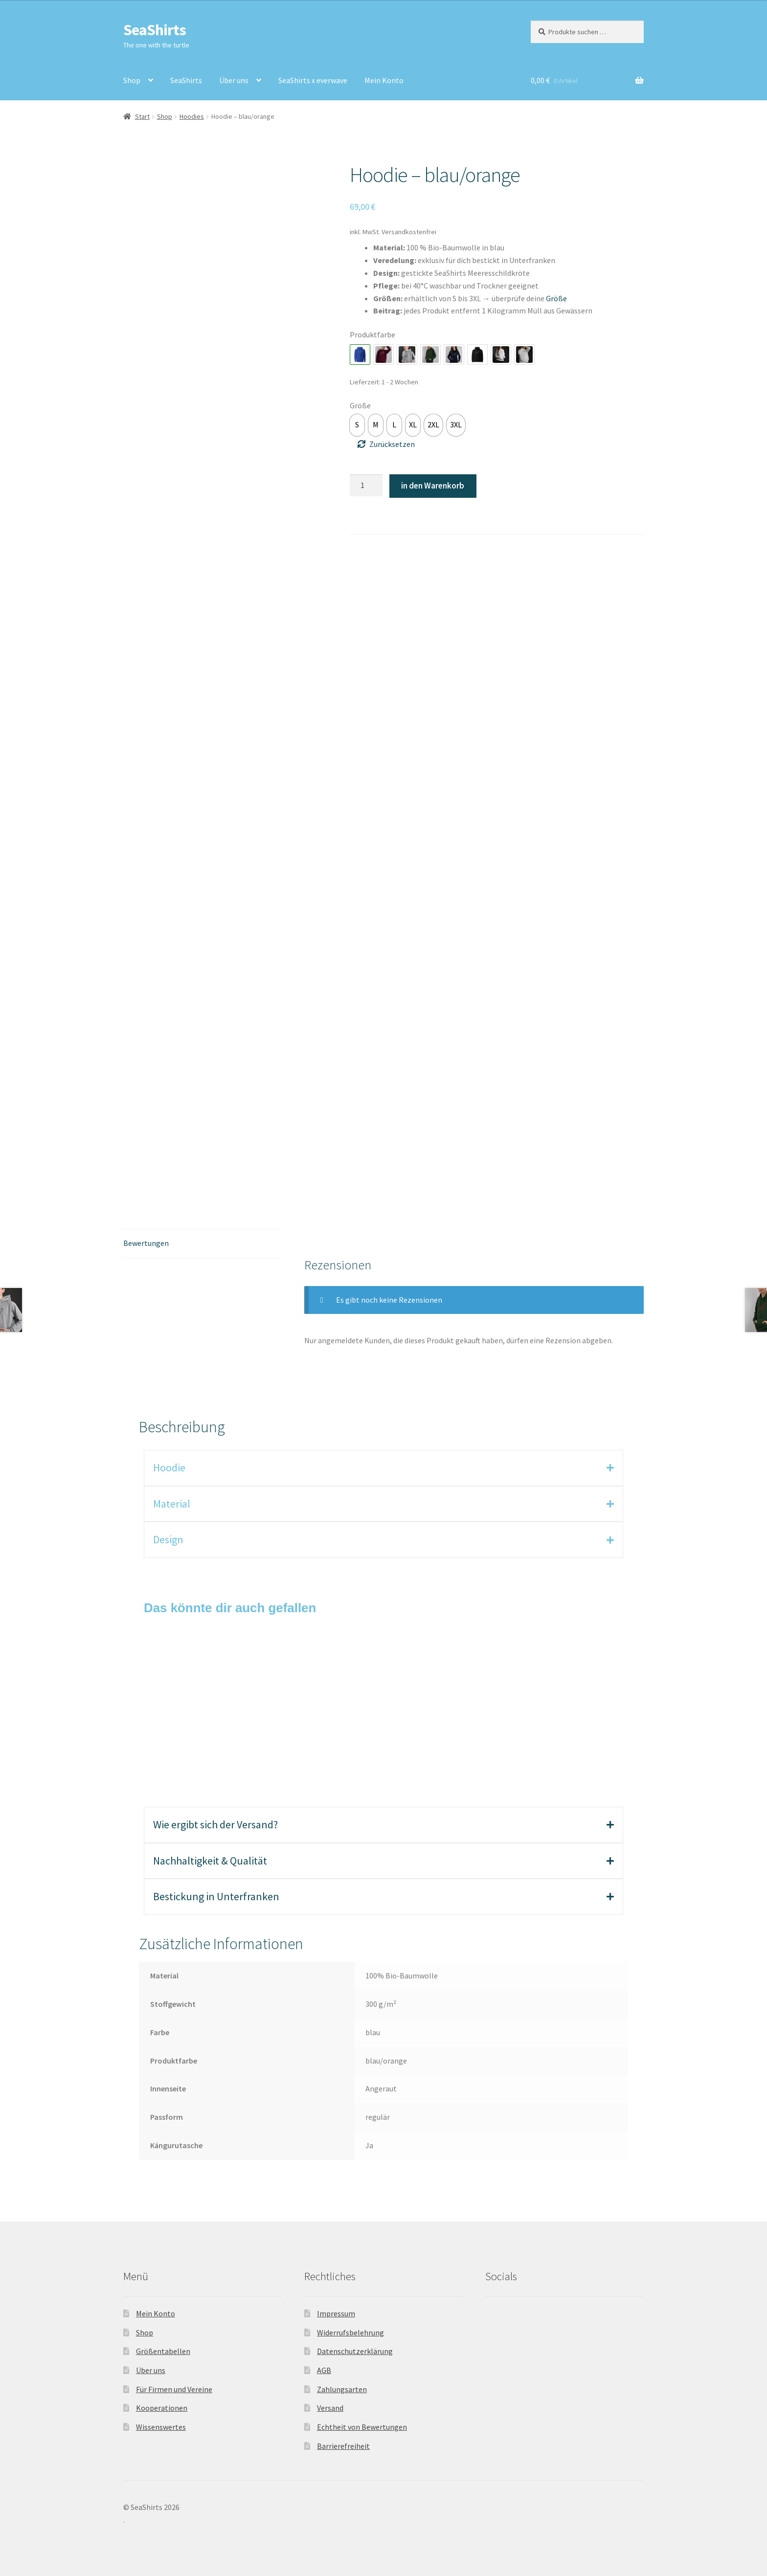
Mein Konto (384, 80)
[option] (357, 425)
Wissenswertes (161, 2427)
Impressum (336, 2313)
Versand (330, 2408)
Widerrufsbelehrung (350, 2332)
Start (142, 116)
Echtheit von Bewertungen (362, 2427)
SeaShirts (154, 30)
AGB (324, 2370)
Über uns (233, 80)
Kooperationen (161, 2408)
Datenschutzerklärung (355, 2351)
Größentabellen (163, 2351)
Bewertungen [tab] (146, 1243)
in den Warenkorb (432, 485)
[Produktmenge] (366, 485)
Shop (131, 80)
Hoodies (192, 116)
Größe (360, 405)
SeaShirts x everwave (312, 80)
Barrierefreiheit (343, 2446)
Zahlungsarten (342, 2389)
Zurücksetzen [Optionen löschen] (392, 444)
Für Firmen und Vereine (174, 2389)
